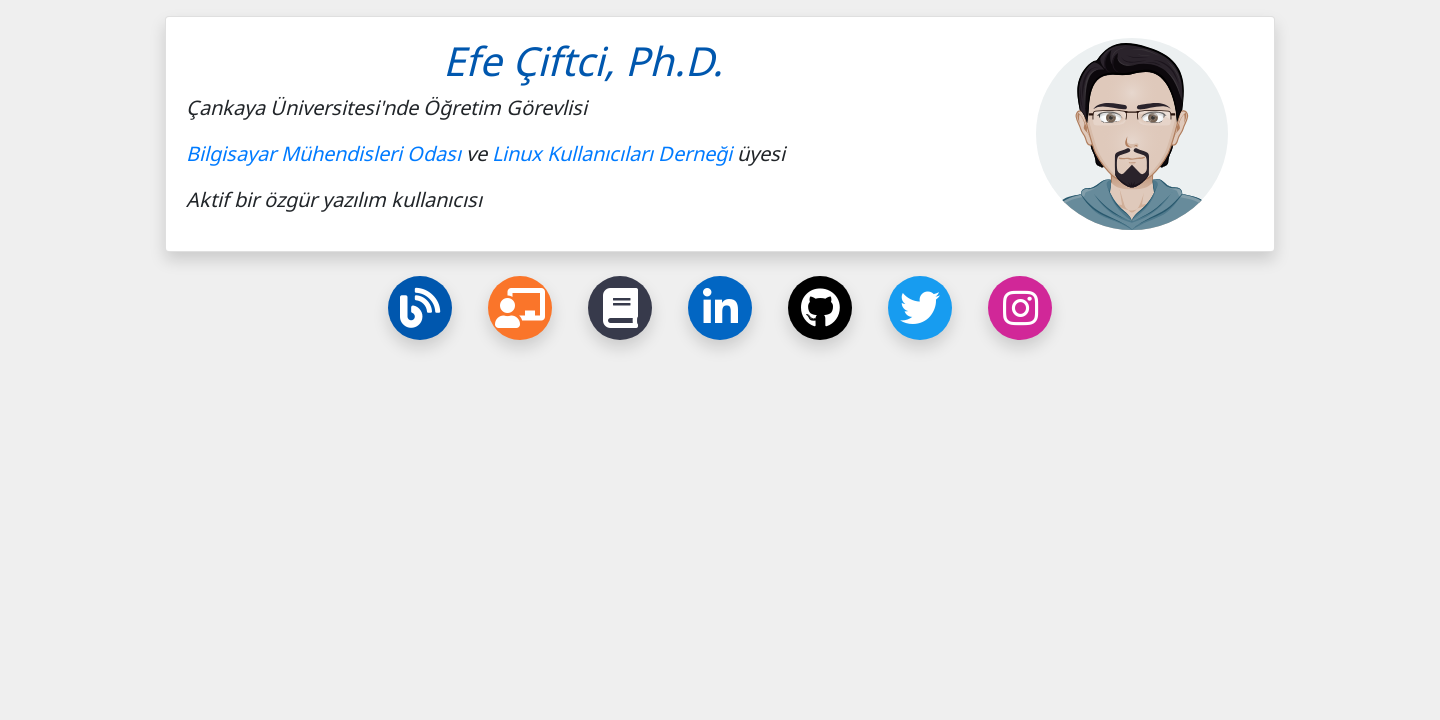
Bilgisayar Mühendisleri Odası (323, 153)
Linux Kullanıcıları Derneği (612, 153)
